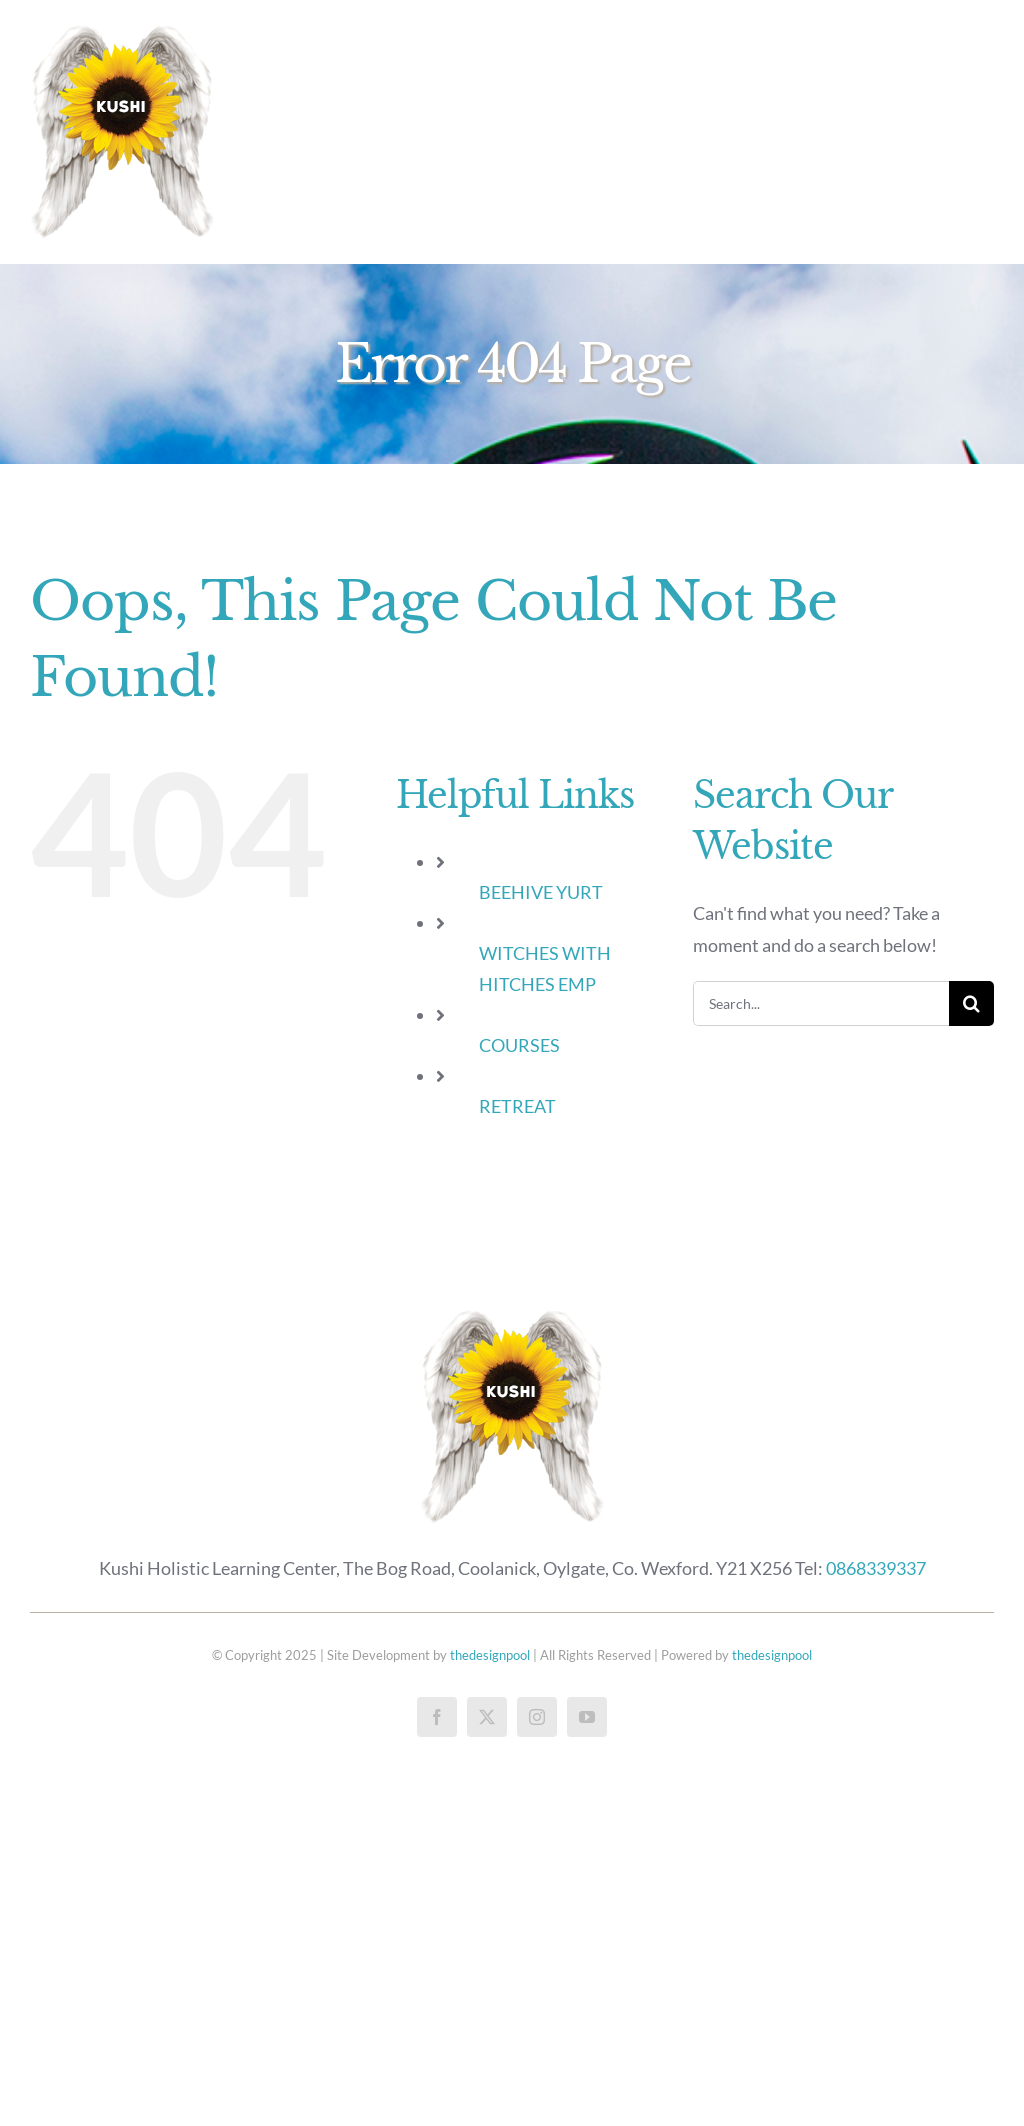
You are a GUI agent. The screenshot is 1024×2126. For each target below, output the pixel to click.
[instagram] (537, 1717)
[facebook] (437, 1717)
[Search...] (821, 1003)
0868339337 (876, 1568)
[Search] (971, 1003)
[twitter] (487, 1717)
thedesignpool (490, 1655)
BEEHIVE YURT (541, 892)
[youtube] (587, 1717)
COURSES (519, 1045)
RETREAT (517, 1106)
